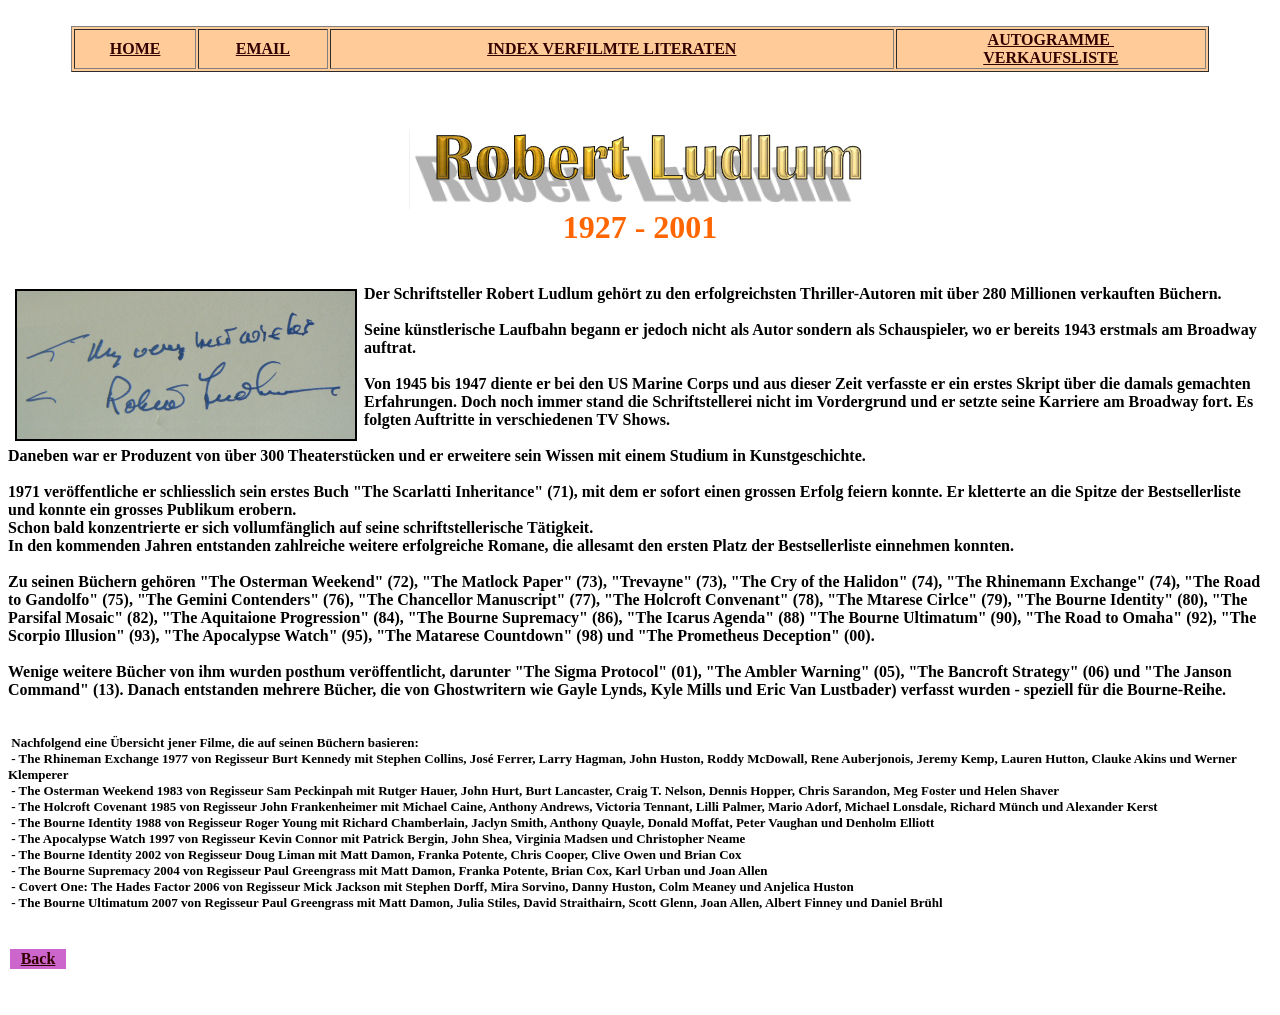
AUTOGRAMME (1051, 39)
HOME (135, 48)
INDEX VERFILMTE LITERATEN (611, 48)
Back (38, 958)
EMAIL (263, 48)
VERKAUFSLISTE (1050, 57)
